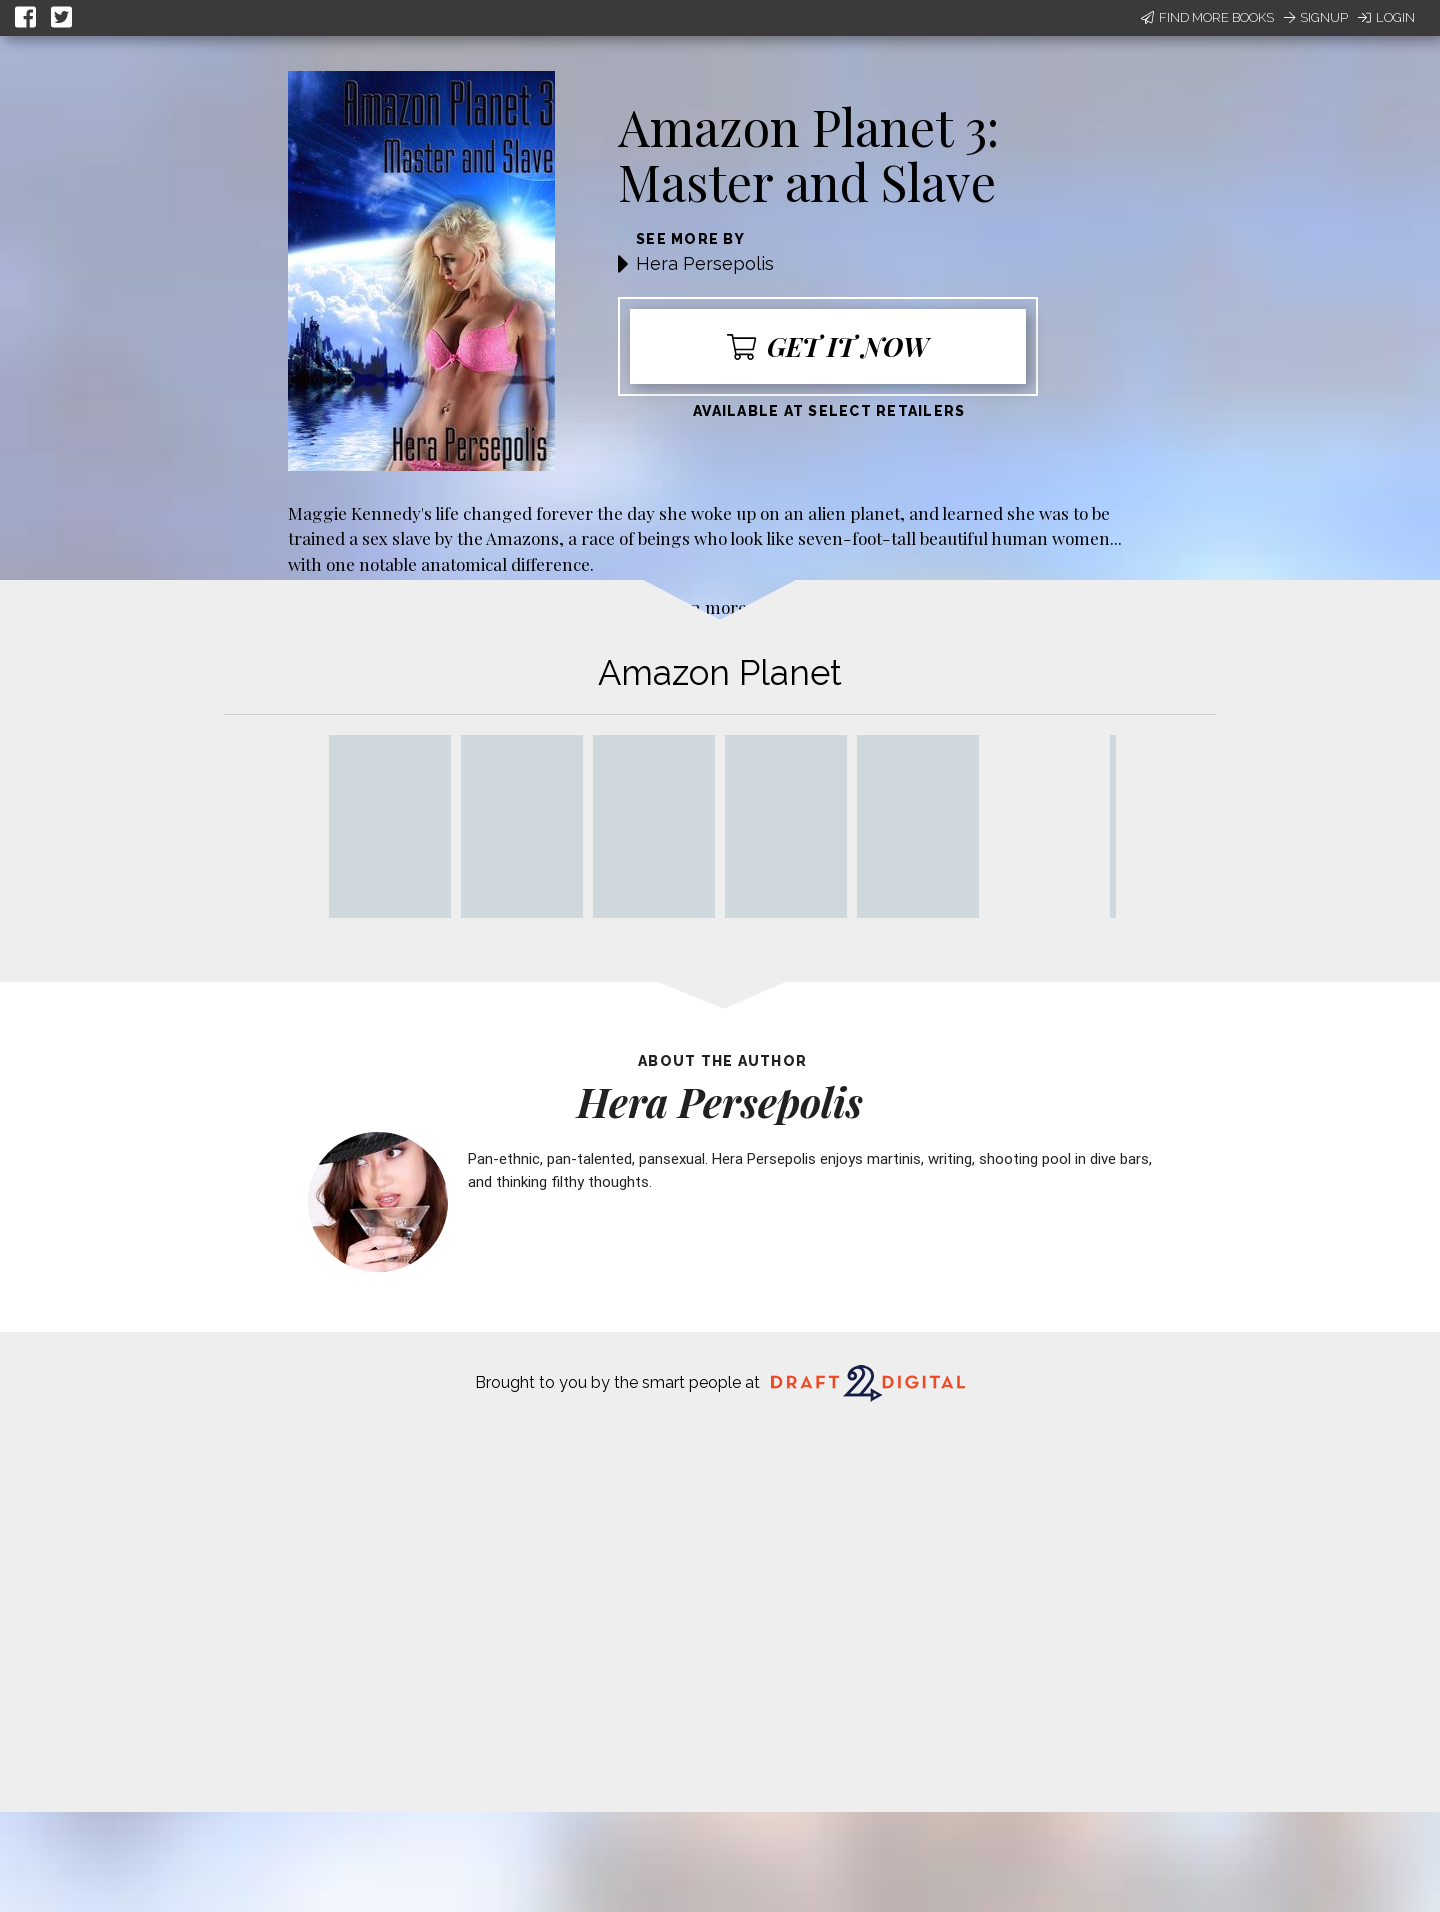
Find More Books (1207, 17)
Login (1386, 17)
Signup (1316, 17)
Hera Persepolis (705, 263)
